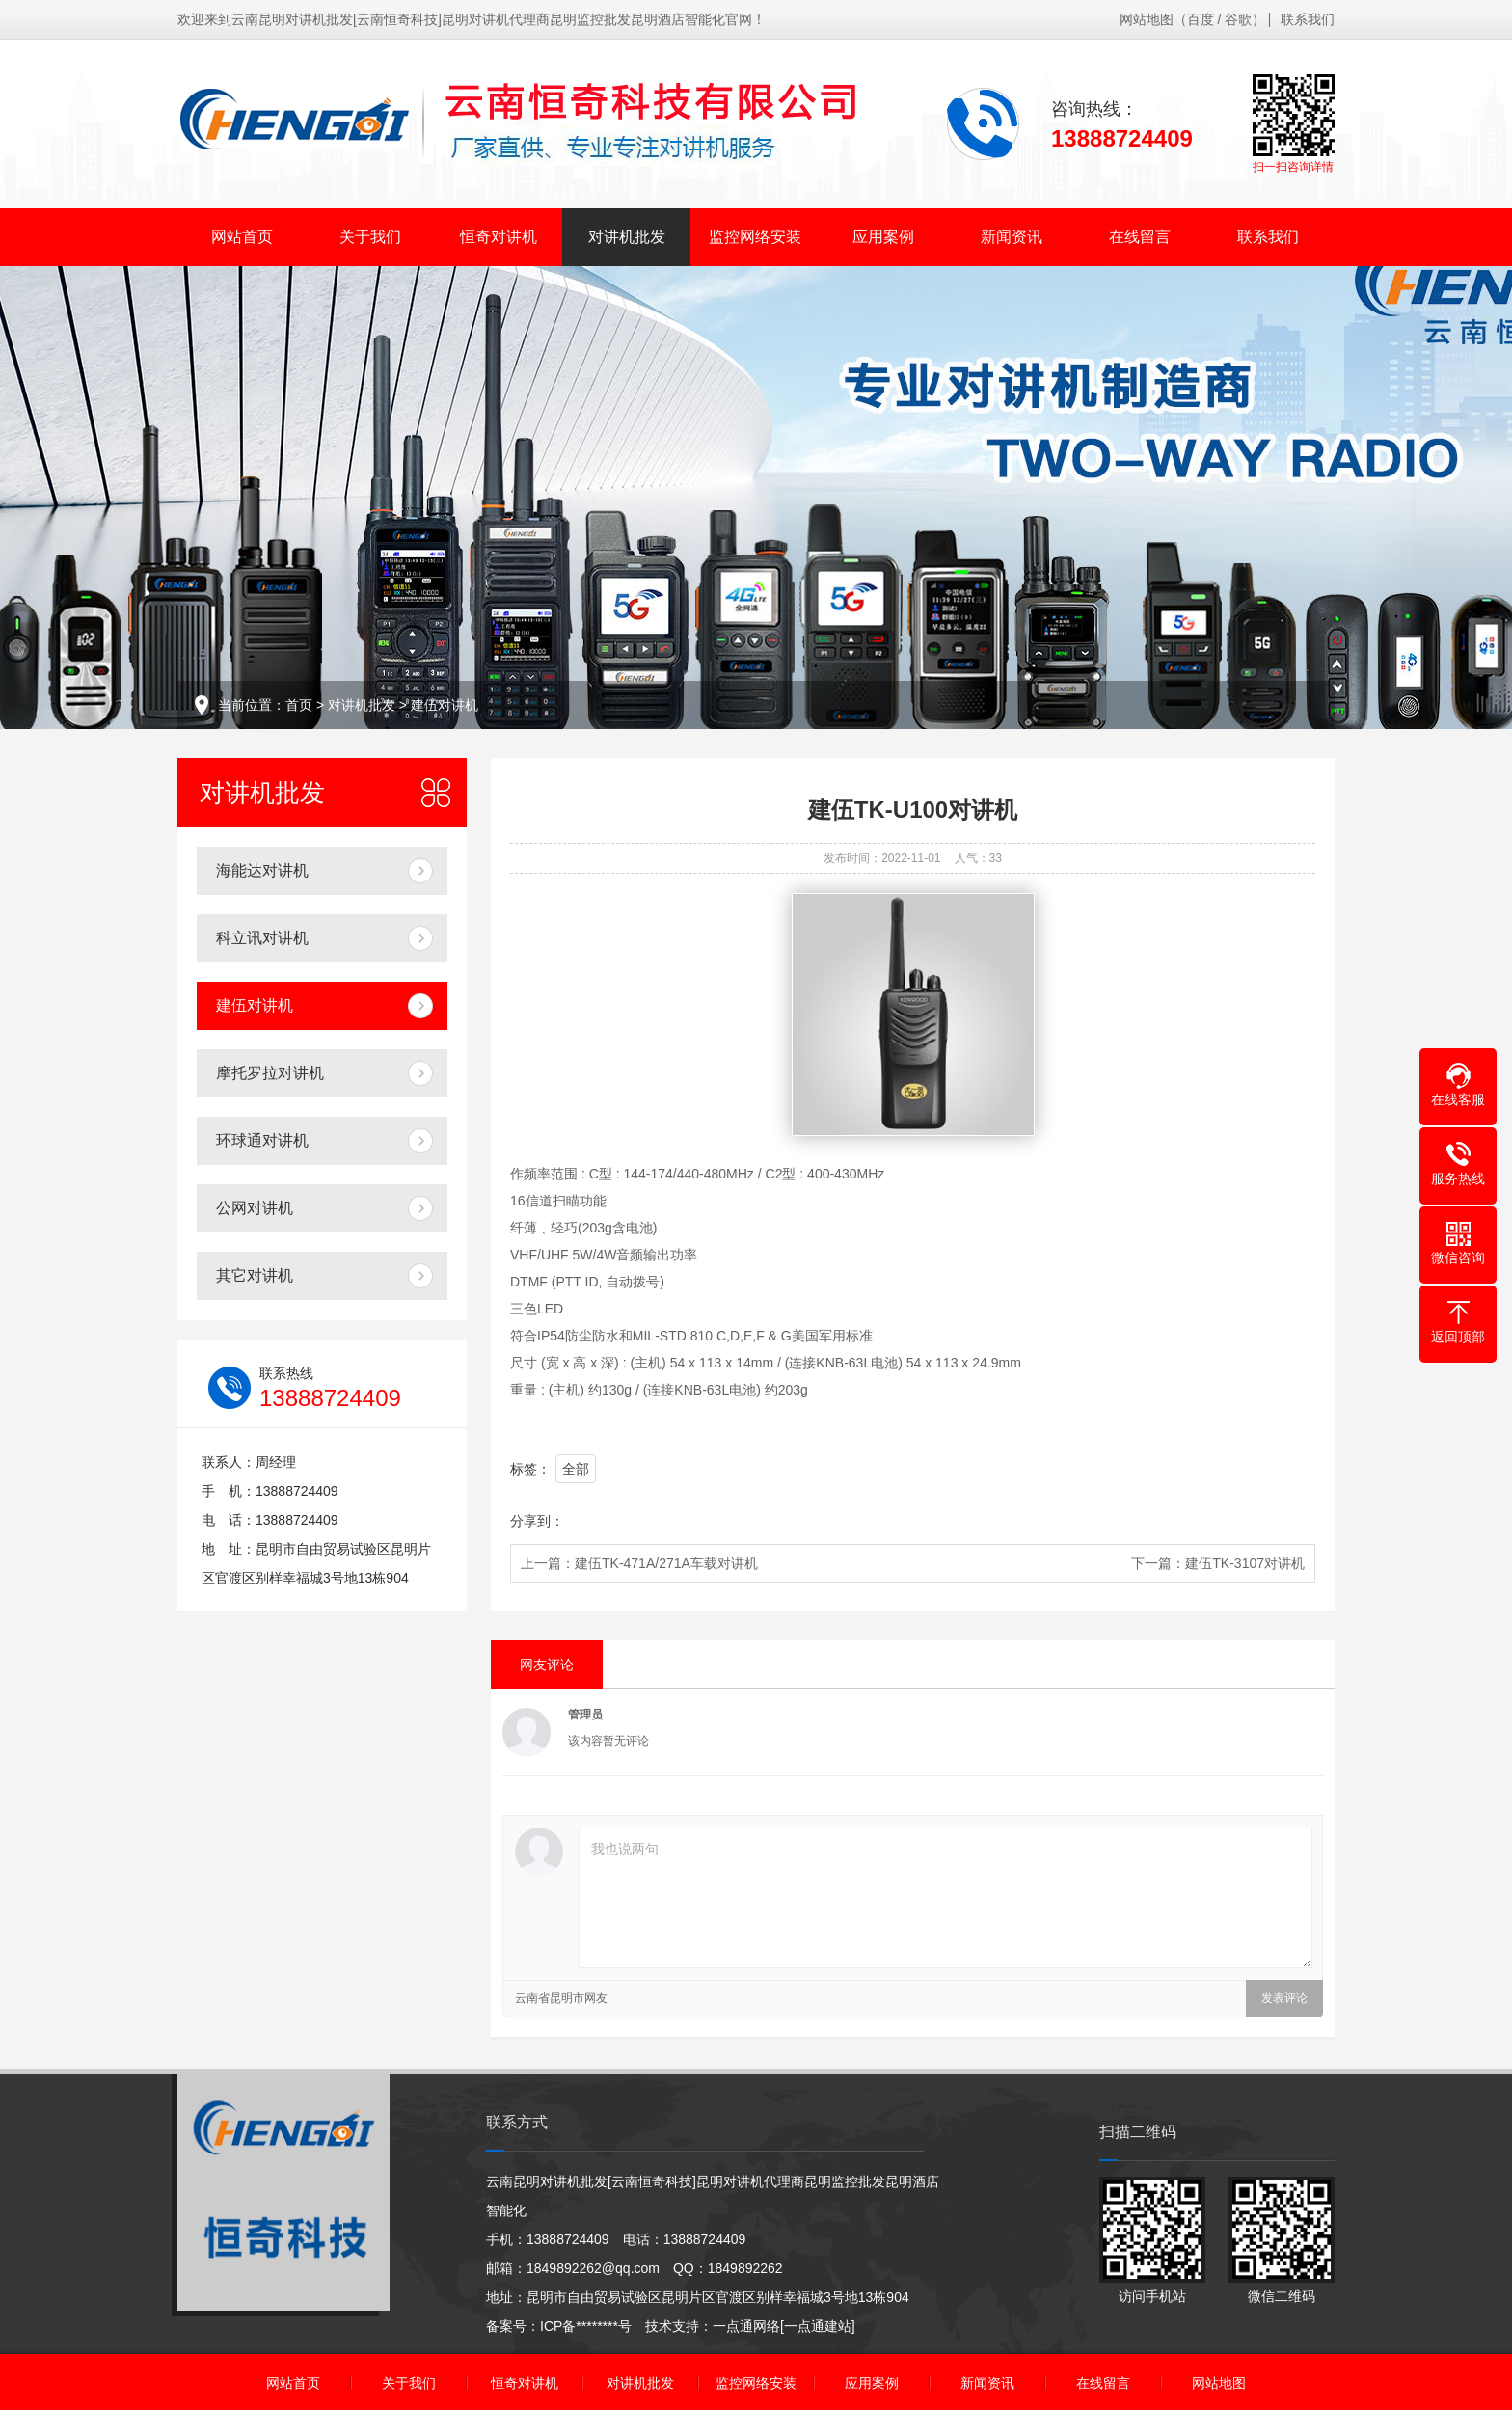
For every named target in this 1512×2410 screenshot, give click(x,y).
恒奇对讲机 (498, 237)
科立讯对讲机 (262, 938)
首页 (298, 705)
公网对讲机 (254, 1208)
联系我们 (1308, 19)
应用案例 (883, 237)
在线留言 (1140, 237)
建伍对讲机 (444, 705)
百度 (1200, 19)
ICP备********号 (586, 2326)
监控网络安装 (755, 237)
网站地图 (1147, 19)
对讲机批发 (626, 237)
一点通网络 (746, 2326)
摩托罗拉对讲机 (270, 1073)
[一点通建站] (817, 2326)
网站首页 (242, 237)
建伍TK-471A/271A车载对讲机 (666, 1563)
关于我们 (370, 237)
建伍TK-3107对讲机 (1245, 1563)
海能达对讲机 (262, 870)
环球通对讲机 (262, 1140)
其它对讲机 (254, 1275)
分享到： (537, 1521)
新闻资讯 (1011, 237)
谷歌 (1238, 19)
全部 (575, 1468)
